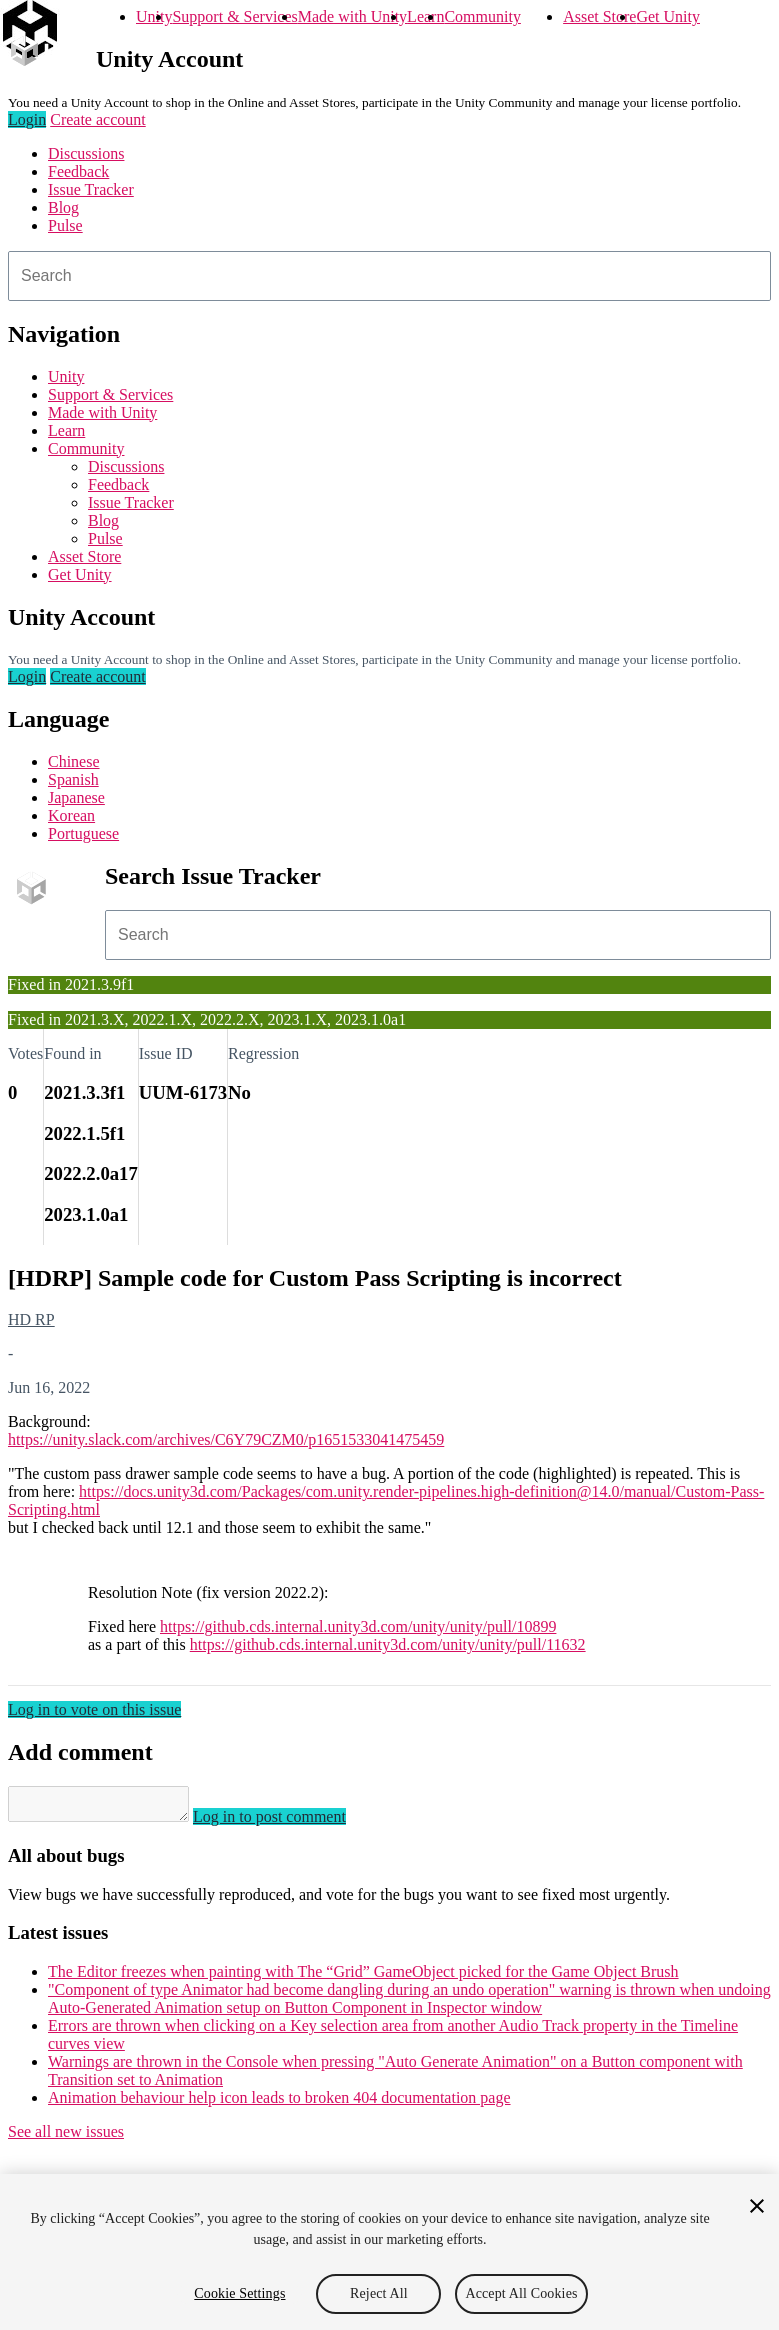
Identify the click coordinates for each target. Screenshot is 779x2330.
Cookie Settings (239, 2293)
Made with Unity (352, 16)
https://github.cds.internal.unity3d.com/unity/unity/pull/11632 (388, 1644)
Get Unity (668, 16)
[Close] (757, 2206)
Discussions (86, 153)
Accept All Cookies (521, 2293)
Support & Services (234, 16)
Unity (154, 16)
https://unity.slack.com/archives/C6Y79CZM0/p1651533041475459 (226, 1439)
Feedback (78, 171)
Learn (425, 16)
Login (27, 119)
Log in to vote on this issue (94, 1709)
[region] (389, 2252)
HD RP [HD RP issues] (31, 1319)
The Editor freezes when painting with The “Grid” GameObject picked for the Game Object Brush (363, 1977)
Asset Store (599, 16)
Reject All (379, 2293)
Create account (98, 119)
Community (482, 16)
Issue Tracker (91, 189)
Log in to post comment (289, 1822)
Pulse (65, 225)
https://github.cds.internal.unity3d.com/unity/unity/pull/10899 (358, 1626)
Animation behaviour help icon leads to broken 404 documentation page (279, 2103)
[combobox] (389, 276)
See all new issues (66, 2137)
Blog (63, 207)
